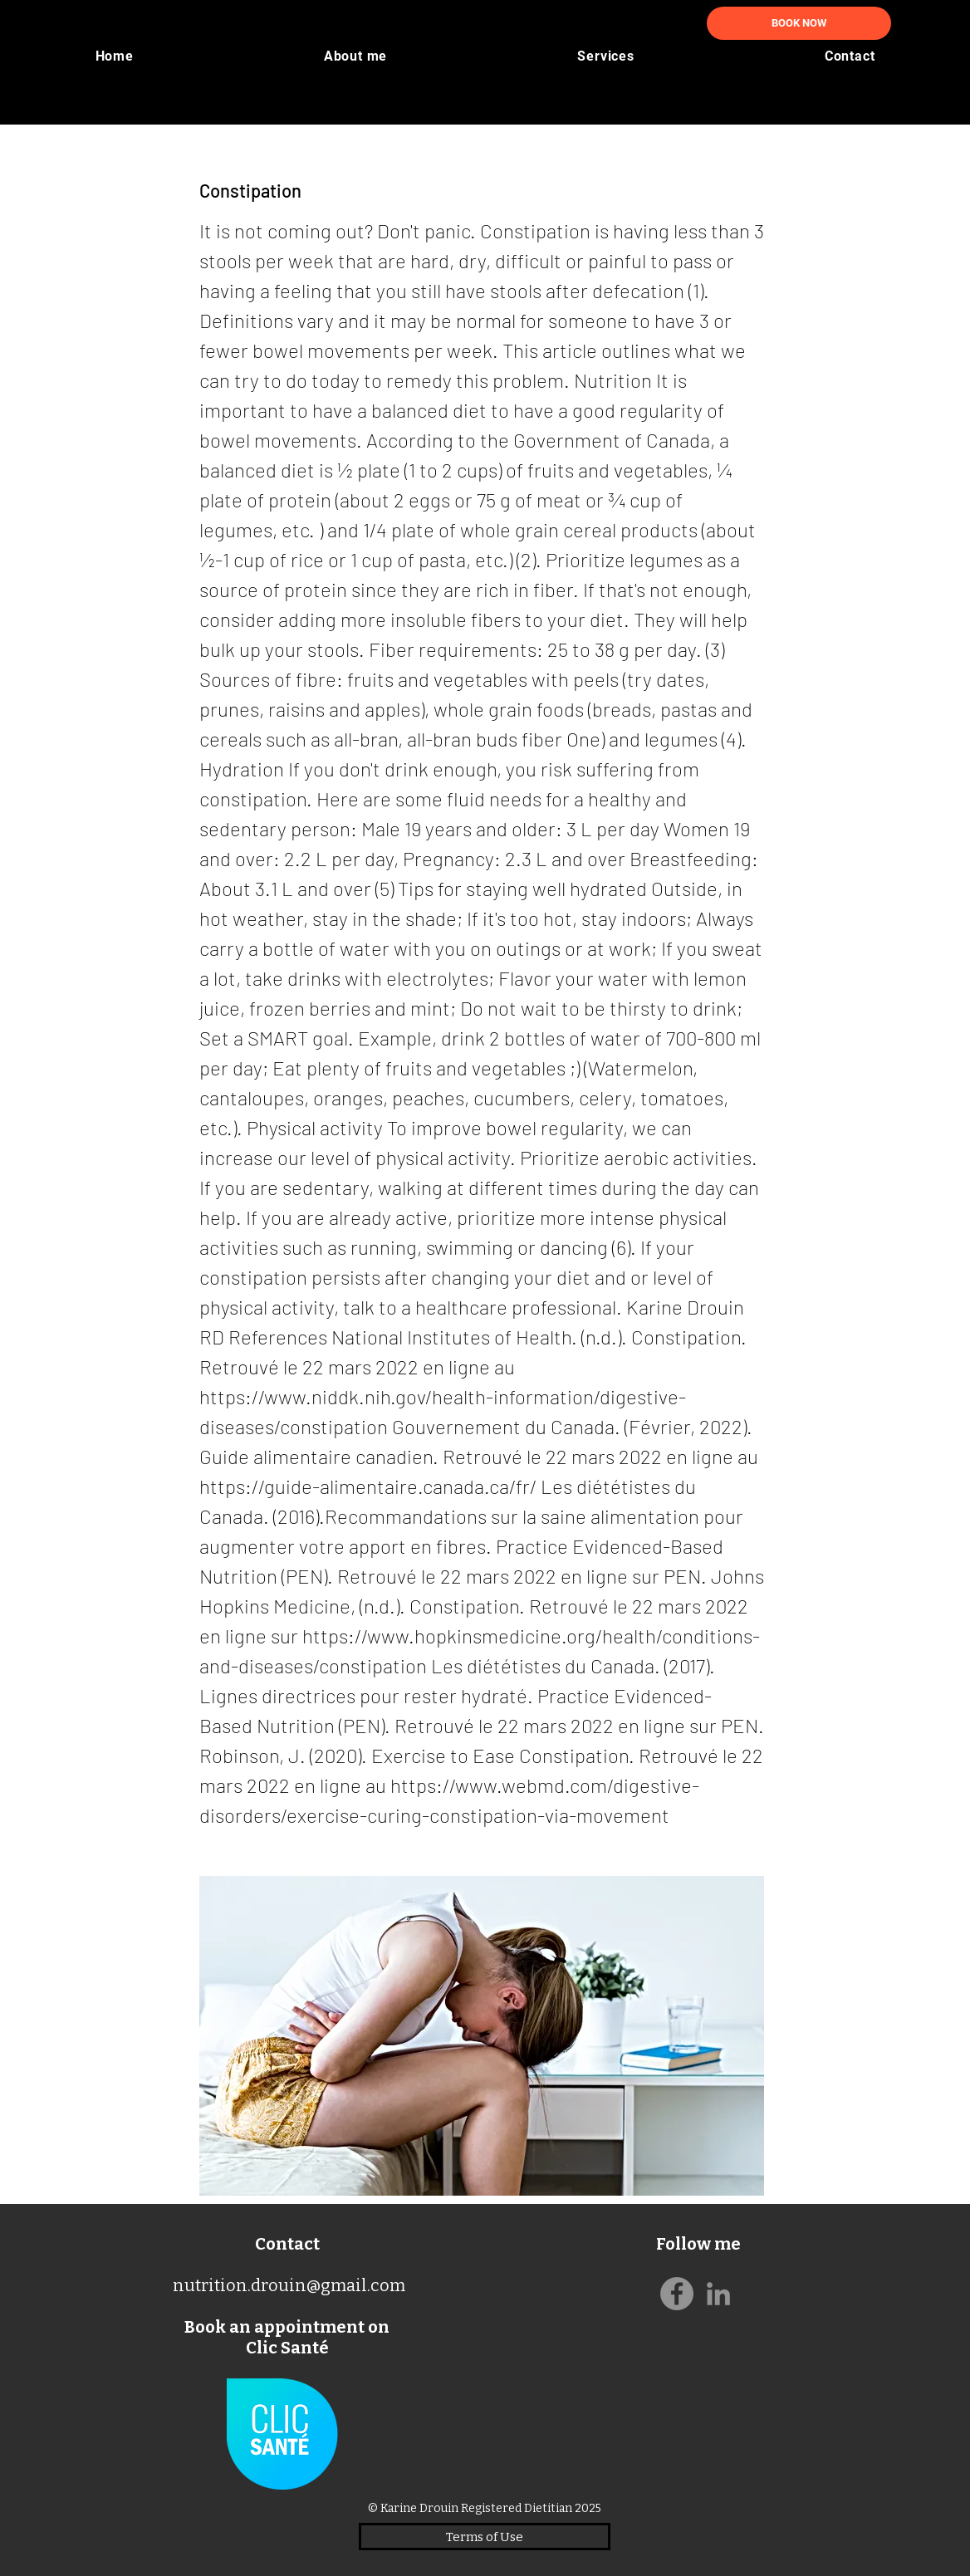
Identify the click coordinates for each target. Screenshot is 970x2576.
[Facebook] (676, 2293)
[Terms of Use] (484, 2536)
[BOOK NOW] (799, 23)
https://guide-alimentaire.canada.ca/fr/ (367, 1486)
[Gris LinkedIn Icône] (718, 2293)
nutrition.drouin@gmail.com (289, 2285)
